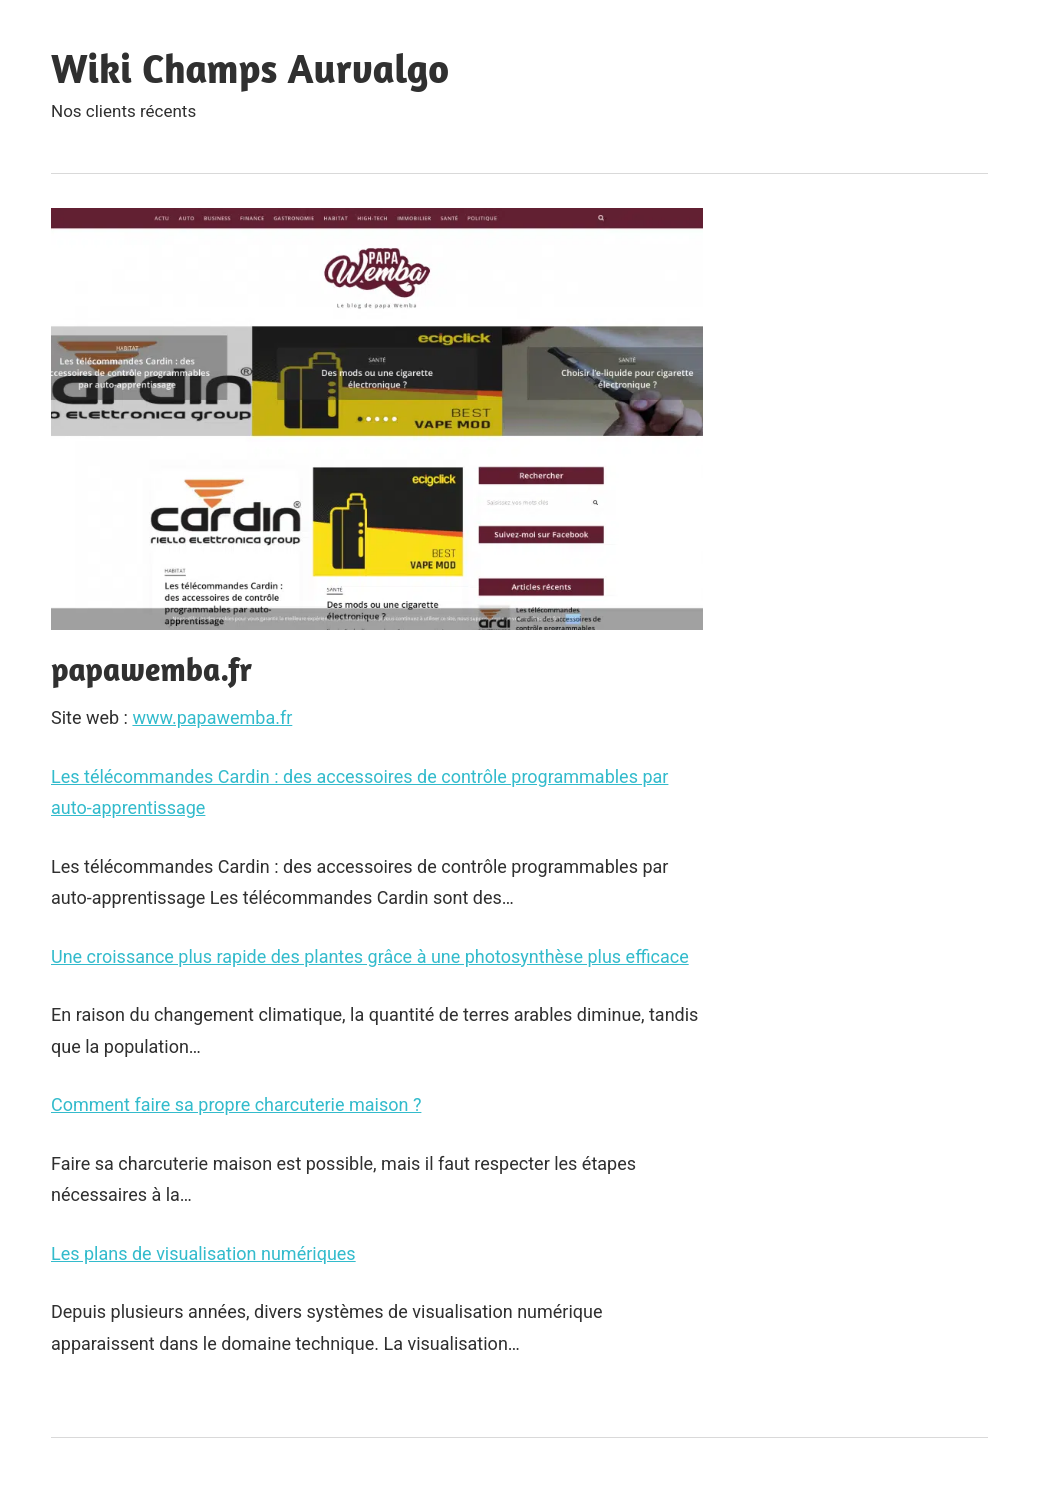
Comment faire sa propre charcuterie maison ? (236, 1104)
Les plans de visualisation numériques (203, 1253)
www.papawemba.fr (212, 717)
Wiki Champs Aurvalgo (250, 68)
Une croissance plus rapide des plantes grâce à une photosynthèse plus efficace (370, 956)
